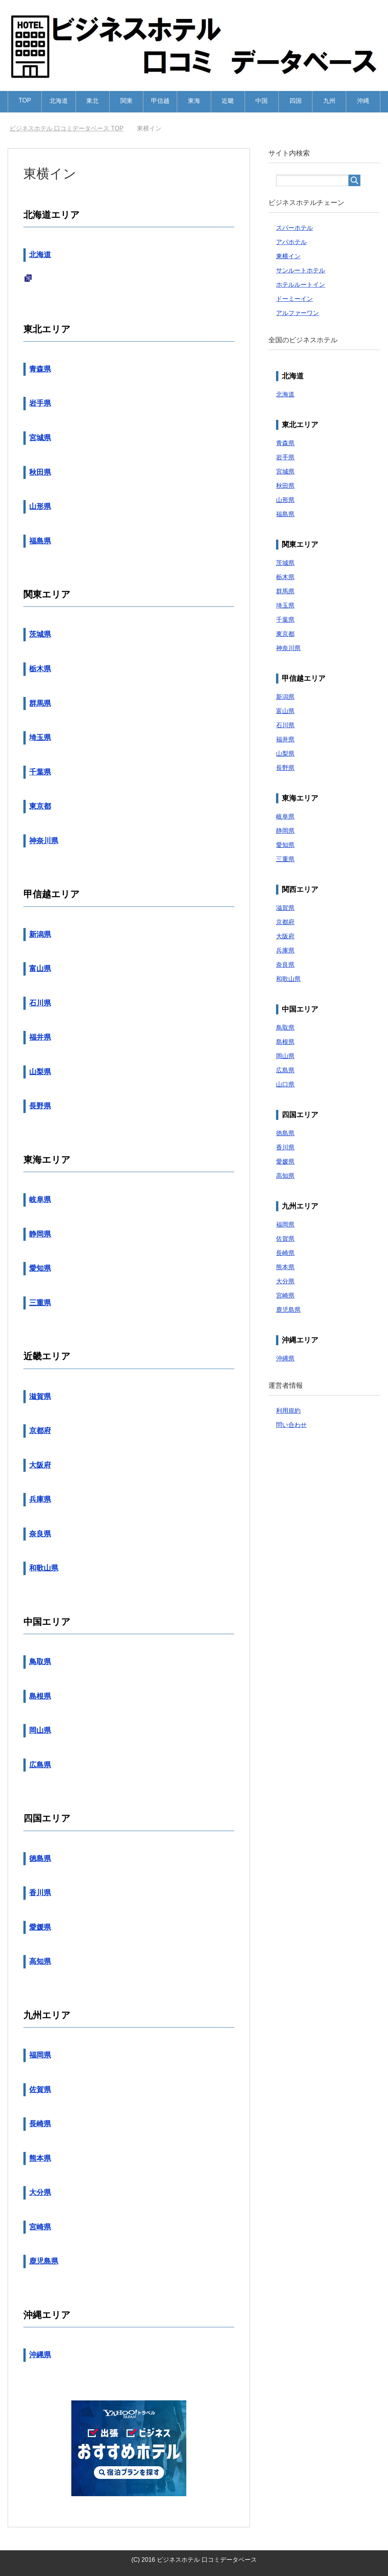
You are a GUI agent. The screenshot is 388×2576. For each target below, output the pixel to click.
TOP (25, 100)
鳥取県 (40, 1662)
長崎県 (40, 2124)
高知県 (40, 1961)
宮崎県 (40, 2227)
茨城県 (40, 634)
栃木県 (40, 669)
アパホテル (291, 242)
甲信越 (160, 100)
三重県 (40, 1303)
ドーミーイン (294, 299)
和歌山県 (43, 1568)
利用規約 (288, 1410)
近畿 (228, 100)
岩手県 (40, 403)
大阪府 (40, 1465)
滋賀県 (40, 1396)
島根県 (40, 1696)
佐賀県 (40, 2090)
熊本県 (40, 2158)
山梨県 (40, 1072)
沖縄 (363, 100)
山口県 (285, 1084)
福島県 (40, 541)
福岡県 (40, 2055)
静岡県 (40, 1234)
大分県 (40, 2192)
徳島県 (40, 1858)
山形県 (40, 506)
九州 (329, 100)
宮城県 (40, 438)
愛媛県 (40, 1927)
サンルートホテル (300, 270)
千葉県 (40, 772)
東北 (92, 100)
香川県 (40, 1893)
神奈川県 (43, 841)
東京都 (40, 806)
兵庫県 (40, 1499)
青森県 (40, 369)
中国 (261, 100)
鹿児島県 (43, 2261)
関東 (126, 100)
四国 (295, 100)
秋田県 (40, 472)
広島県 (40, 1765)
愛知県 (40, 1268)
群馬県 (40, 703)
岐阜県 (40, 1200)
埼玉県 (40, 737)
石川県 (40, 1003)
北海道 (58, 100)
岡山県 (40, 1730)
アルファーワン (297, 313)
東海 (194, 100)
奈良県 (40, 1534)
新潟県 (40, 934)
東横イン (288, 256)
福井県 (40, 1037)
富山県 (40, 968)
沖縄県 (40, 2355)
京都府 (40, 1431)
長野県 (40, 1106)
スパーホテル (294, 228)
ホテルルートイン (300, 284)
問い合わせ (291, 1425)
